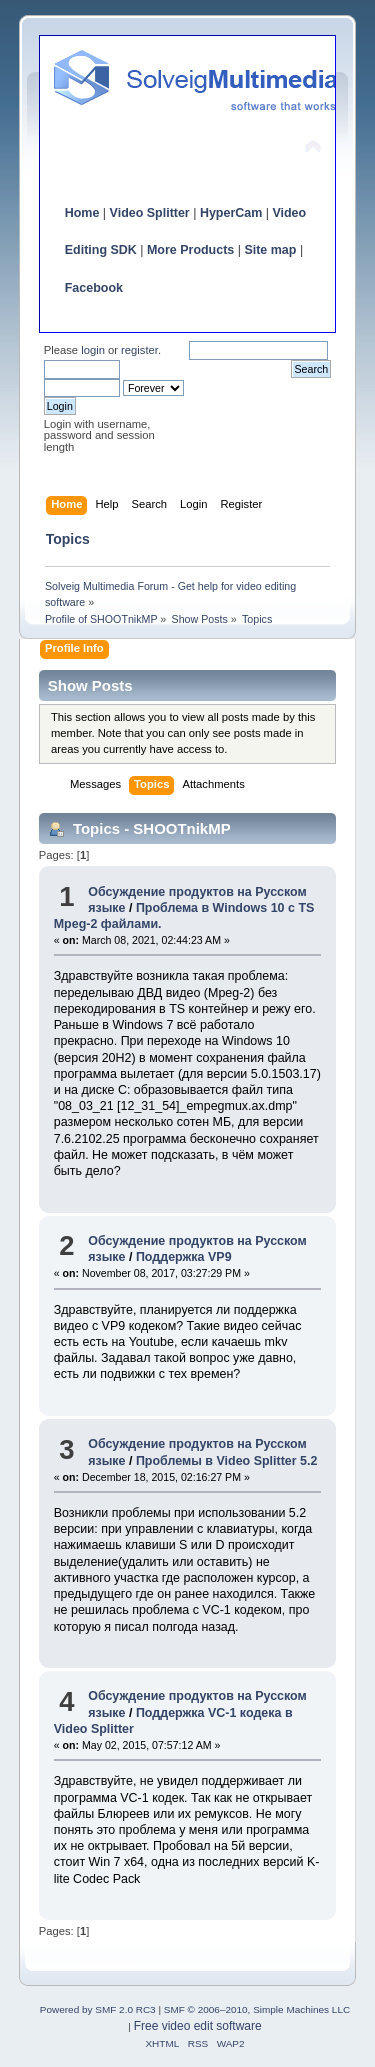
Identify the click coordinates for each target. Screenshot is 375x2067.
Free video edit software (198, 2026)
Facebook (94, 288)
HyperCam (231, 213)
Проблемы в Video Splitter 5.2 (227, 1461)
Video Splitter (150, 213)
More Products (190, 250)
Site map (270, 250)
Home (82, 213)
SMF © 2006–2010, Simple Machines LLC (257, 2009)
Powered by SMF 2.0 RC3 (98, 2009)
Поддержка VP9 (184, 1257)
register (139, 350)
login (93, 350)
